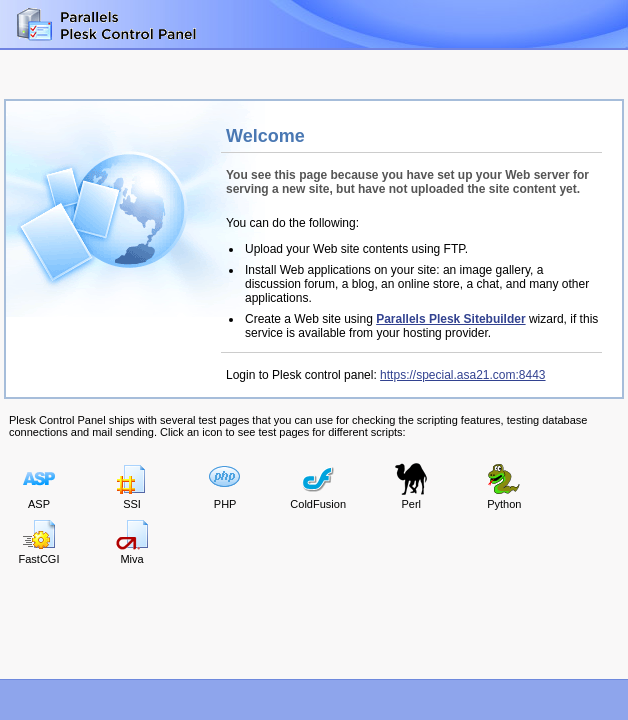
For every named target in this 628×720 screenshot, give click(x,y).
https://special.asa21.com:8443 (462, 375)
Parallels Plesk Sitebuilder (450, 319)
